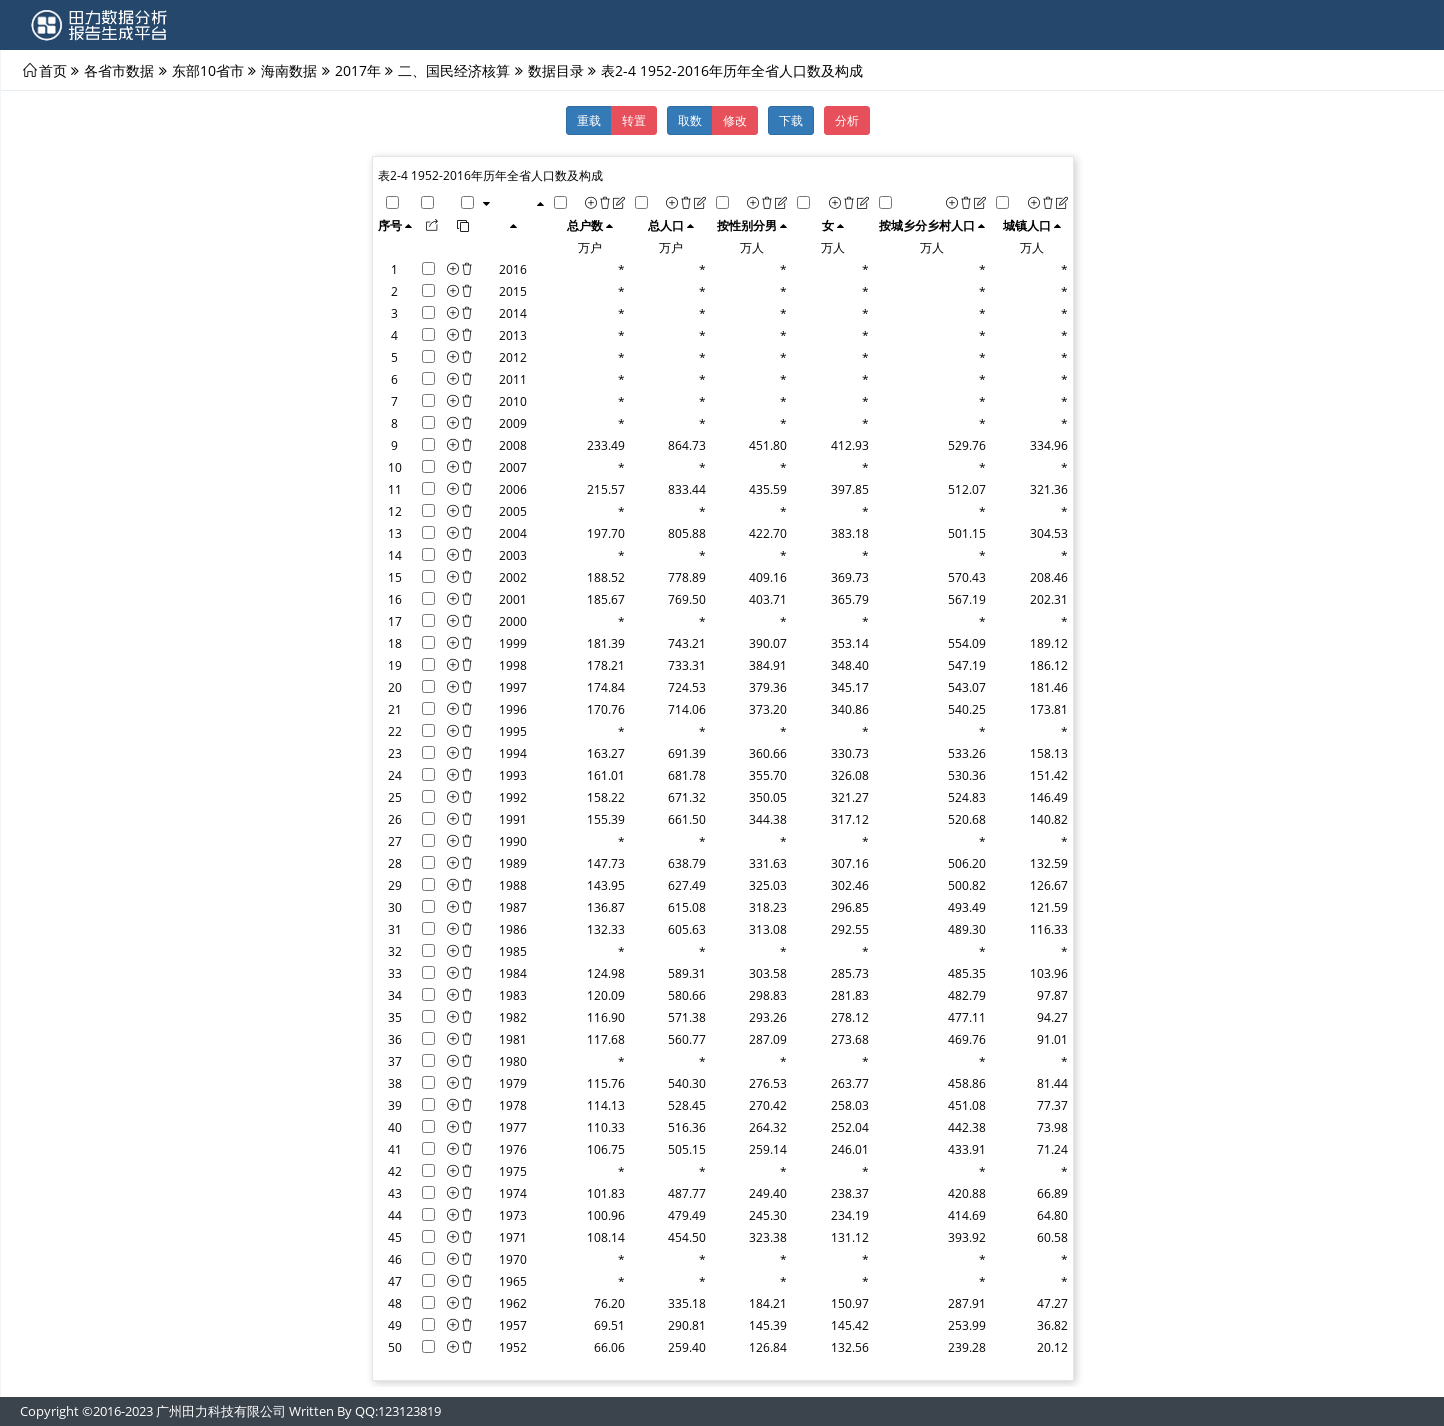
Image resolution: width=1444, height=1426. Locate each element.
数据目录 (556, 70)
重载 (589, 120)
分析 (847, 120)
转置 (634, 120)
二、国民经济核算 (454, 70)
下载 (791, 120)
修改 (735, 120)
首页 (53, 70)
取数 (690, 120)
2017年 (358, 70)
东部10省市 (208, 70)
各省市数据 (119, 70)
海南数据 (289, 70)
